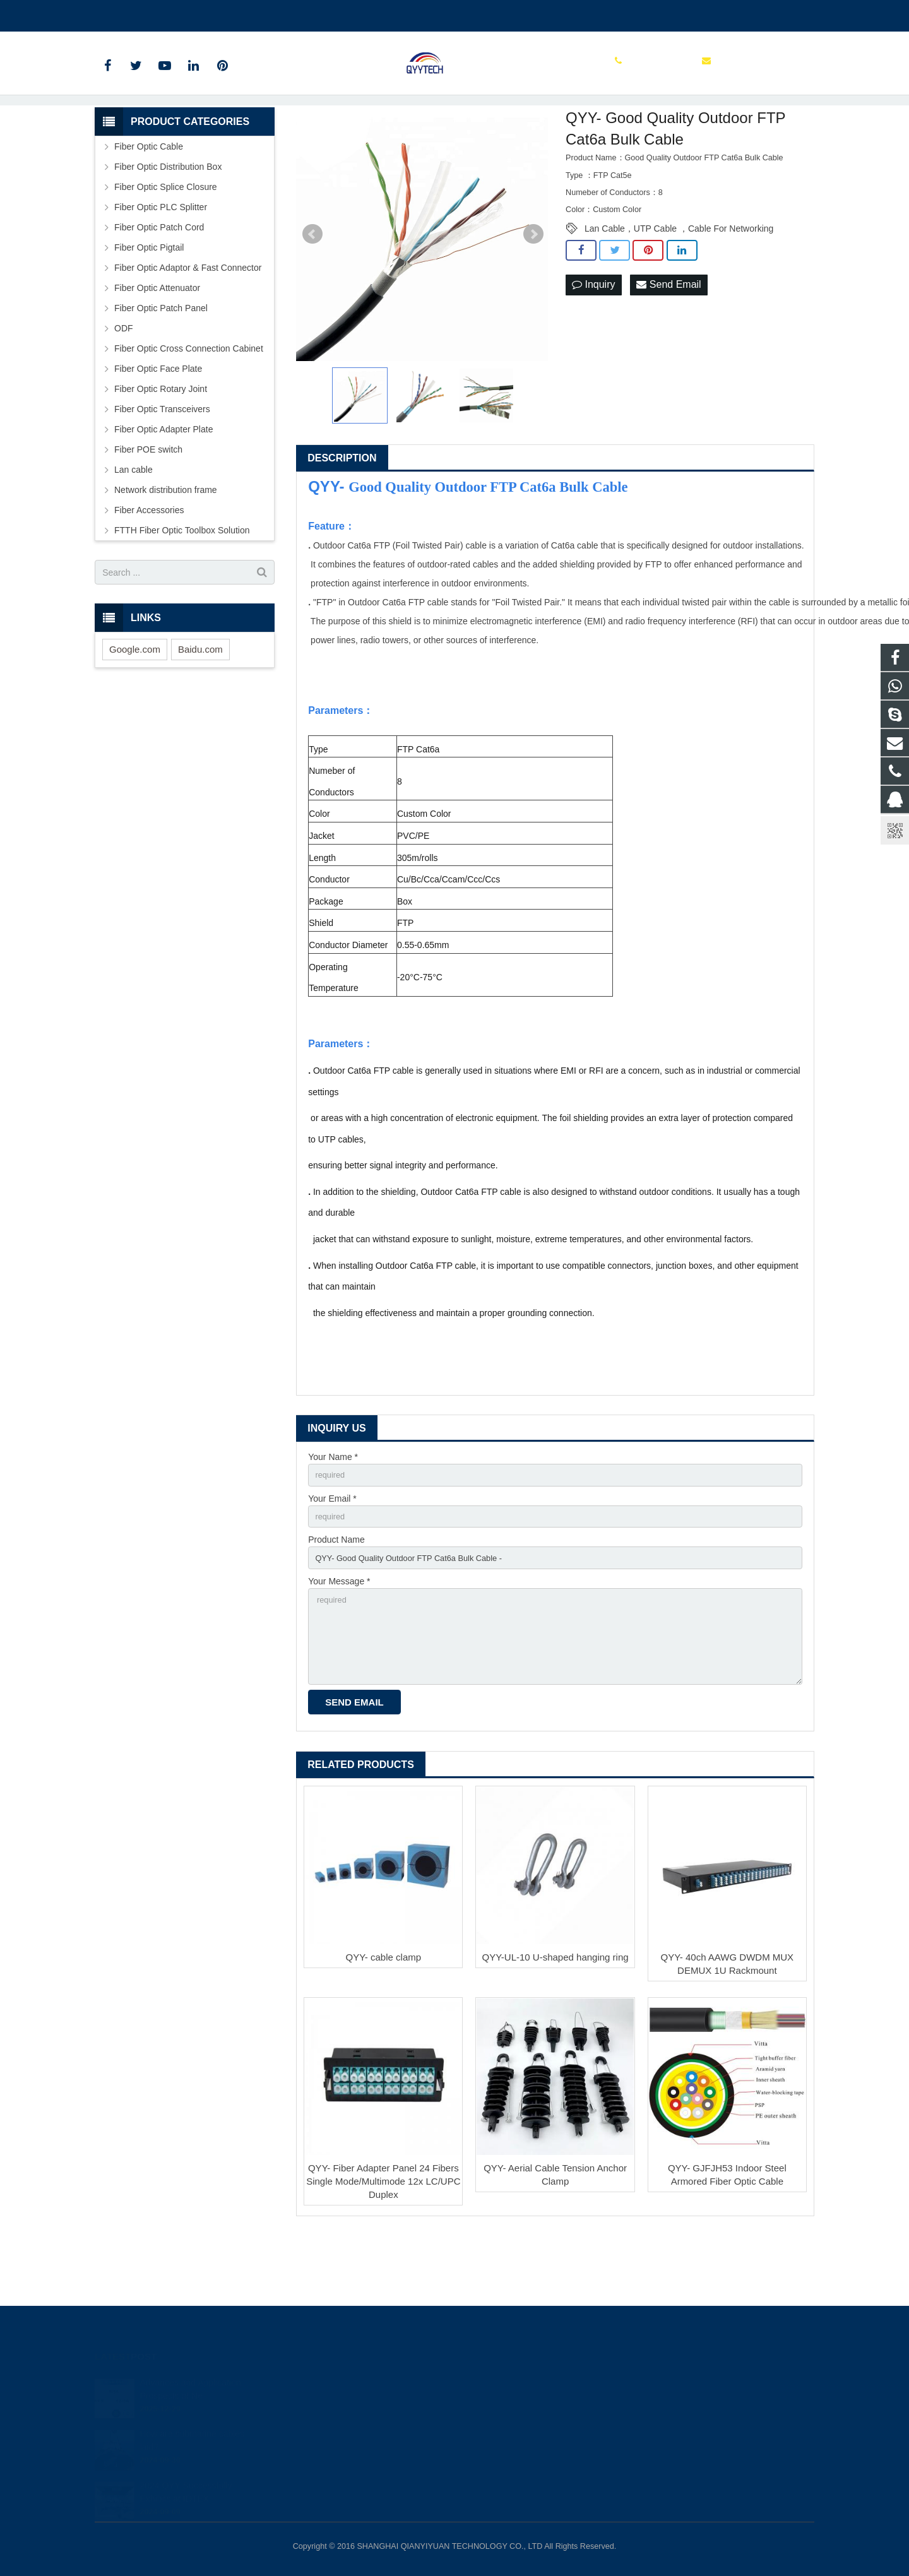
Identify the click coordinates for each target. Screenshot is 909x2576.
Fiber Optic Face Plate (158, 427)
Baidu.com (200, 708)
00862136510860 (138, 13)
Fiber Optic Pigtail (149, 306)
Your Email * (332, 1559)
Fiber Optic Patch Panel (161, 367)
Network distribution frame (165, 548)
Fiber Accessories (149, 569)
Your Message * (339, 1646)
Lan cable (133, 528)
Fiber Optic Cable (148, 205)
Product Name (336, 1603)
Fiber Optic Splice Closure (165, 245)
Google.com (134, 708)
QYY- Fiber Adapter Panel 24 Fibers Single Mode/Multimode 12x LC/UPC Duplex (383, 2255)
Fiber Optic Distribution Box (168, 225)
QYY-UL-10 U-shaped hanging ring (555, 2031)
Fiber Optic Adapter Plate (163, 488)
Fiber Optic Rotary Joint (160, 447)
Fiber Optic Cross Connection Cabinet (188, 407)
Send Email (668, 343)
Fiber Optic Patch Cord (159, 286)
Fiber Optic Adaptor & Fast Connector (187, 326)
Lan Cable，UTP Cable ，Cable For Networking (679, 287)
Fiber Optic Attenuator (157, 346)
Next (533, 293)
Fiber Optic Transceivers (162, 468)
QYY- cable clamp (384, 2031)
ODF (123, 387)
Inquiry (593, 343)
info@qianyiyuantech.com (244, 13)
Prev (312, 293)
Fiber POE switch (148, 508)
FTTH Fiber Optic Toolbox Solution (182, 589)
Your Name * (333, 1516)
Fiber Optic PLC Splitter (160, 266)
